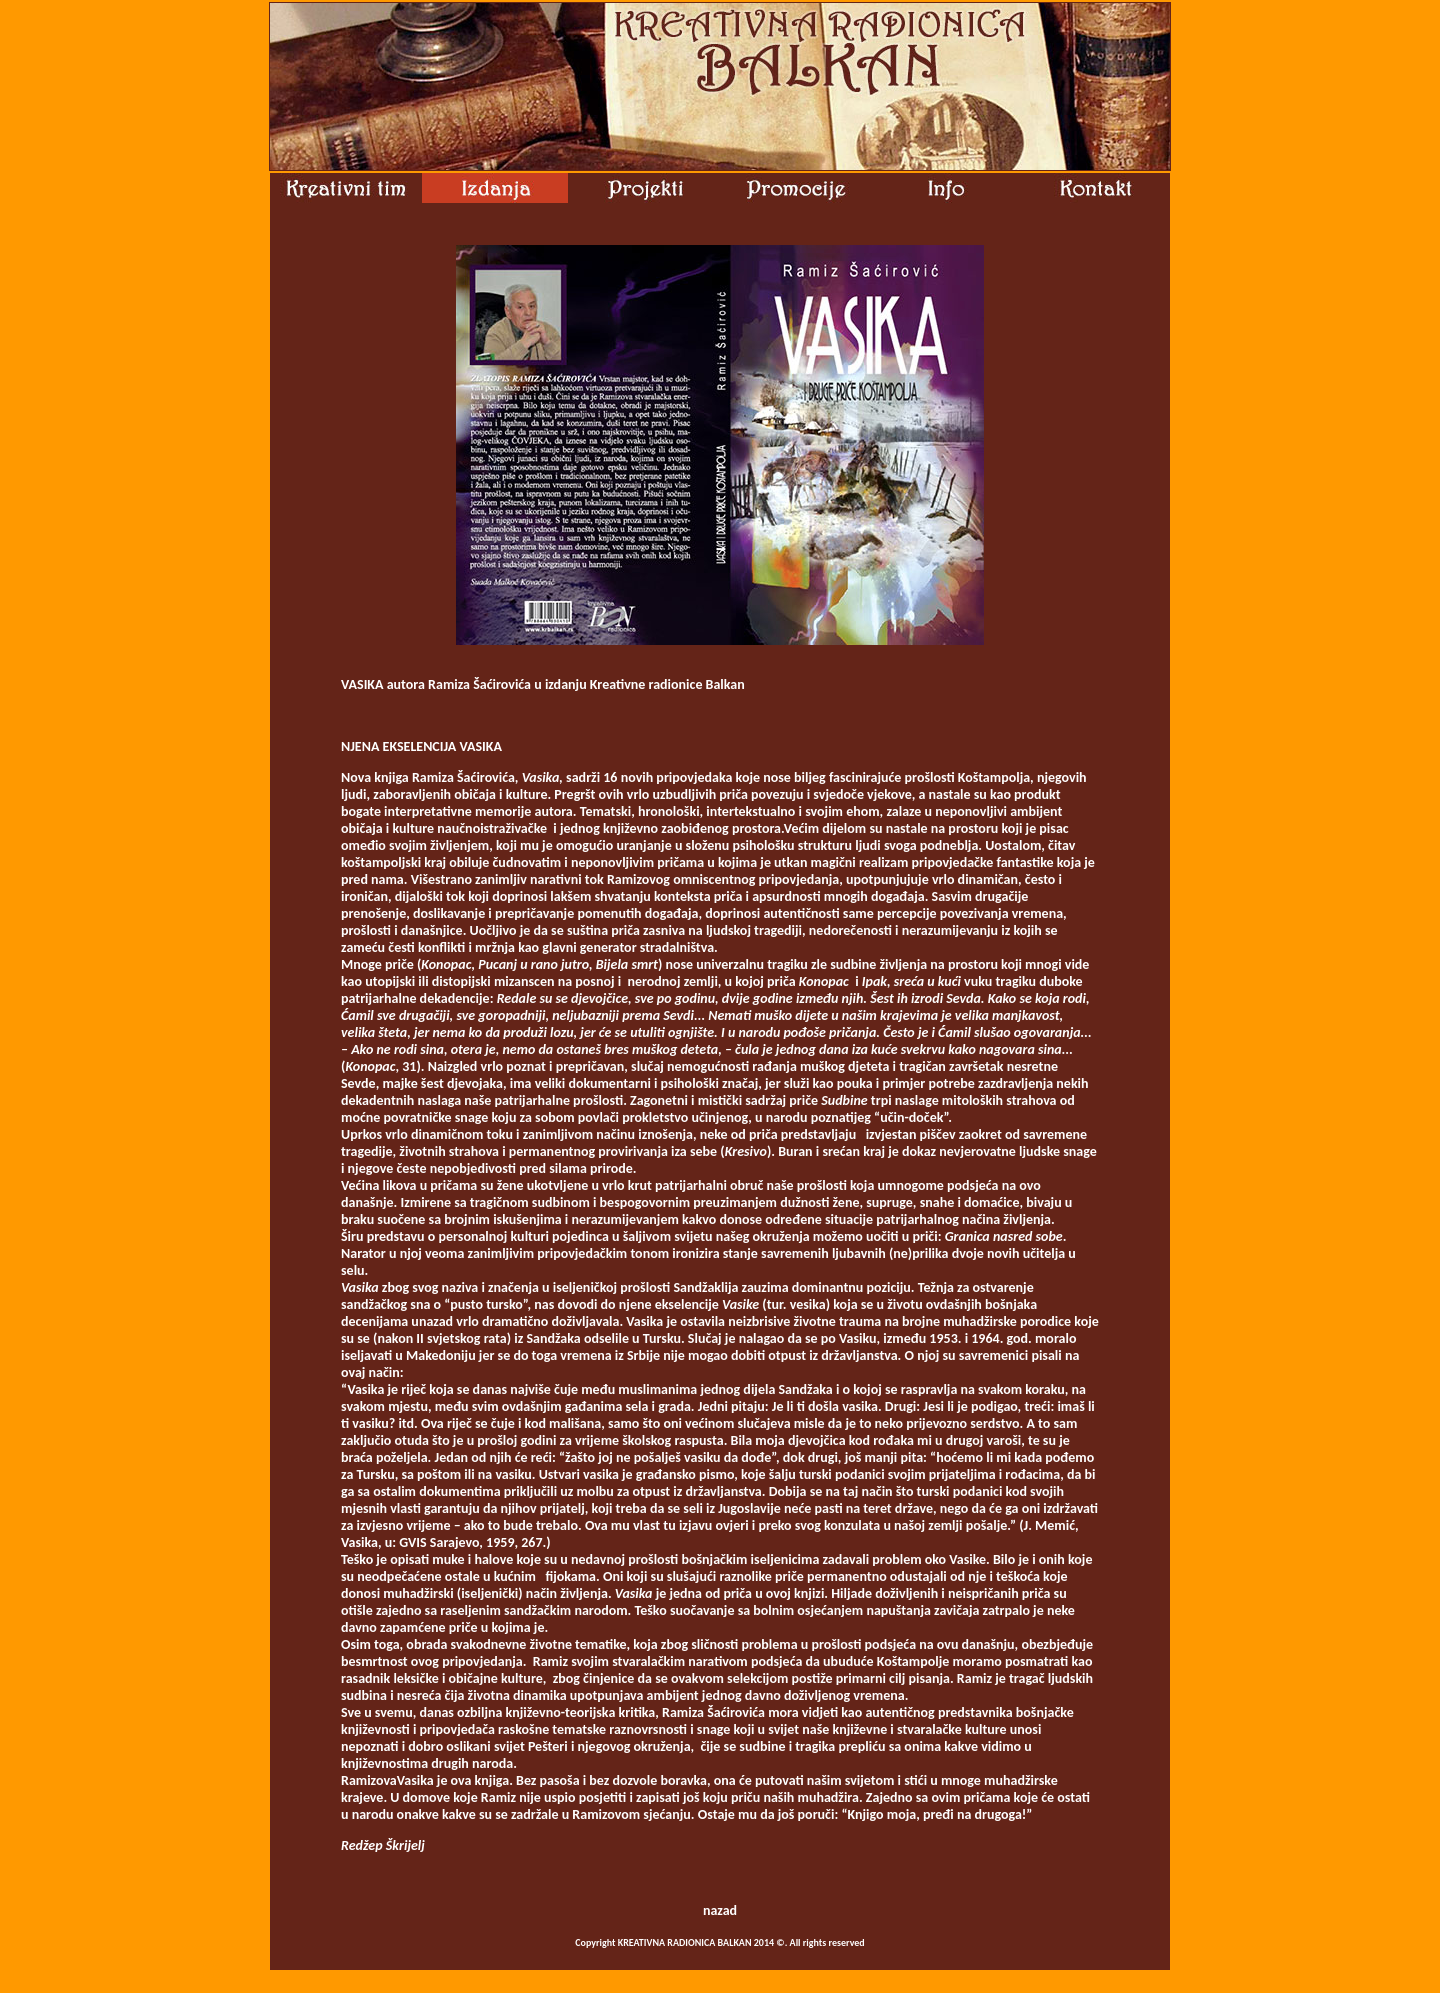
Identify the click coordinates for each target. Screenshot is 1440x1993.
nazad (720, 1910)
